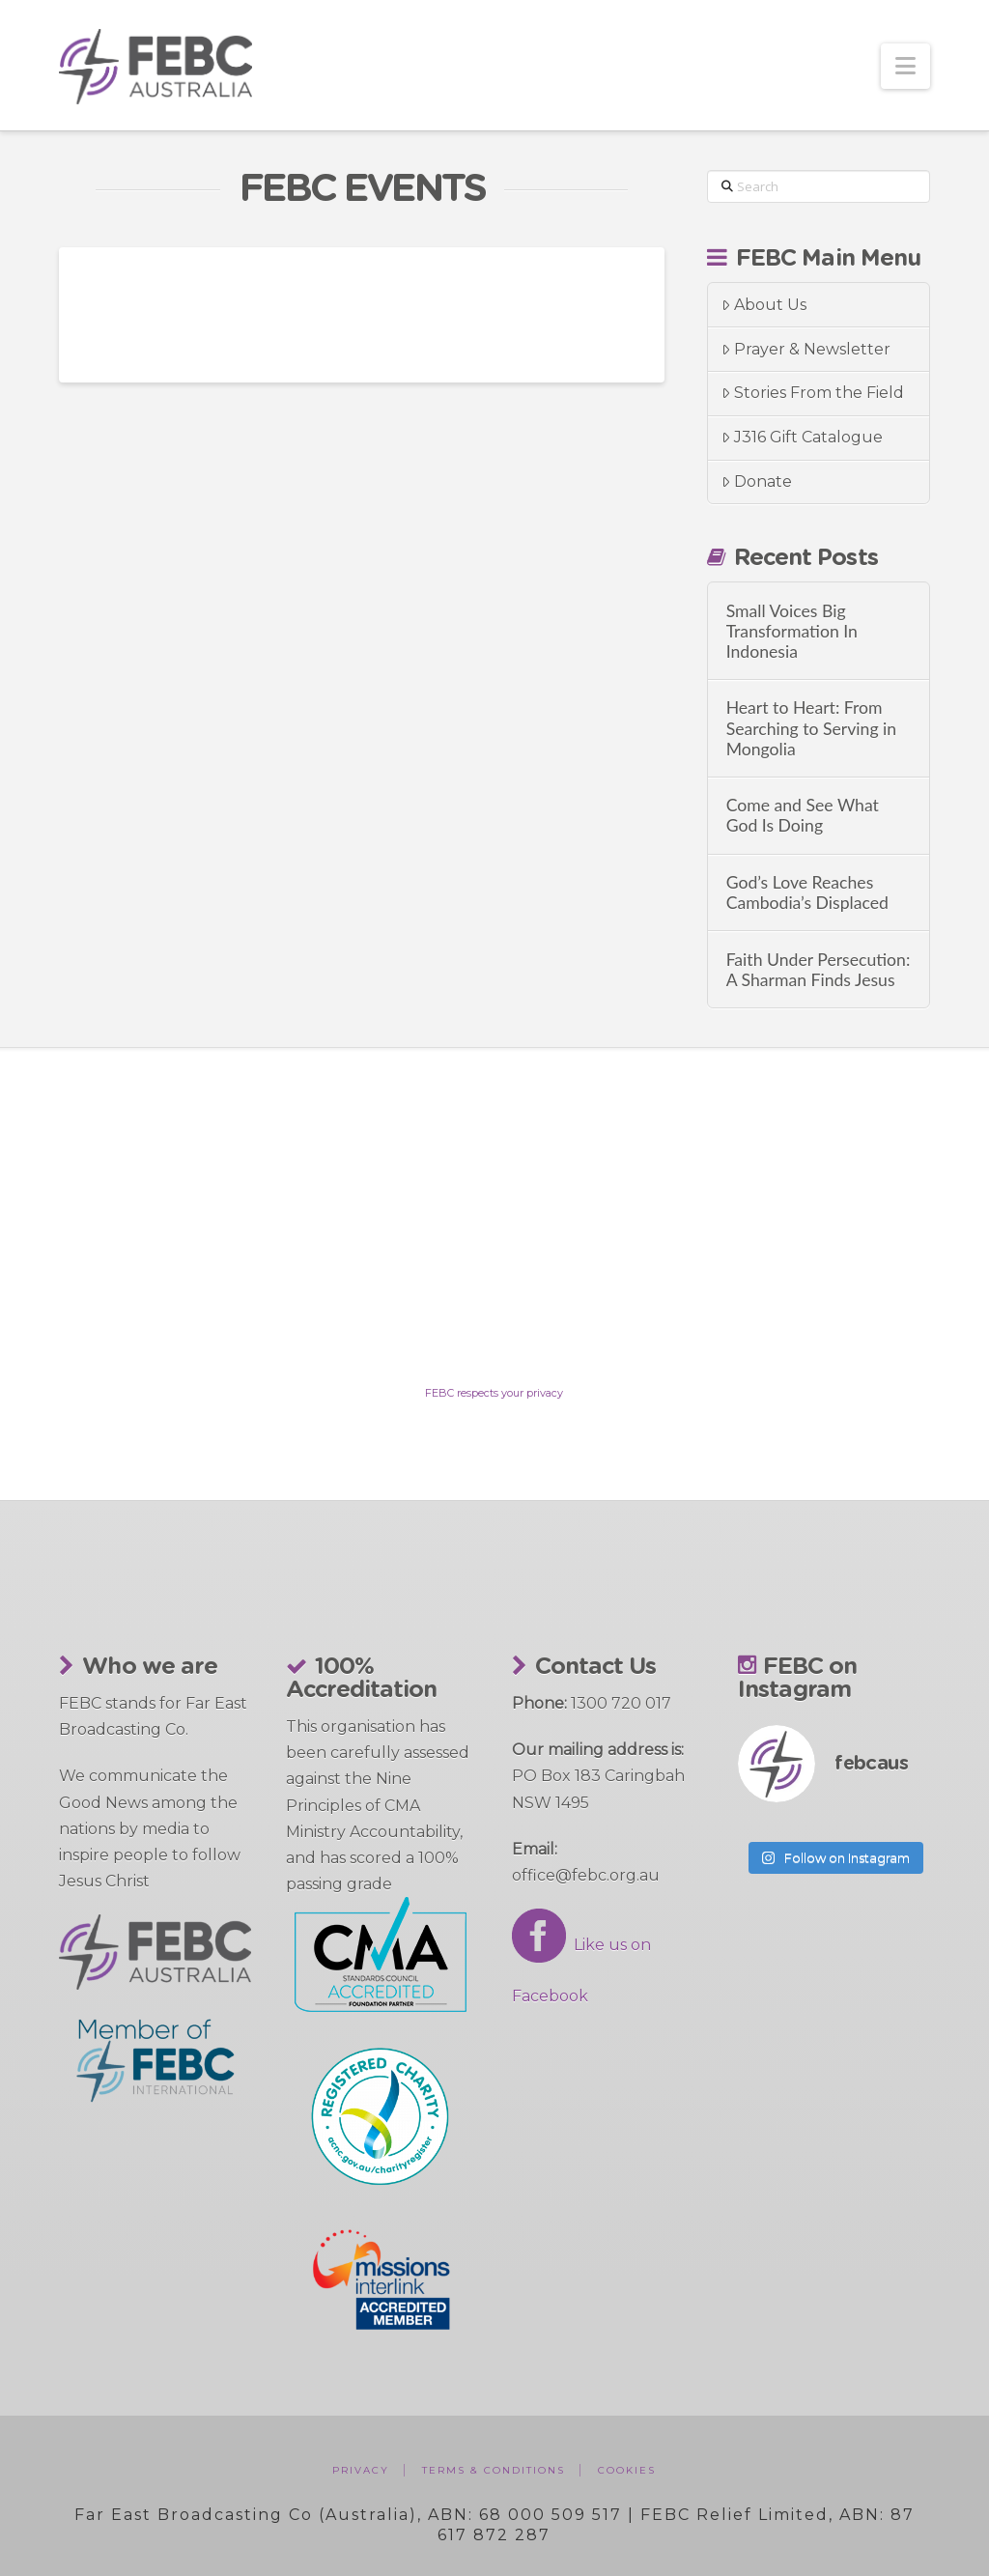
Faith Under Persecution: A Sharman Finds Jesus (818, 969)
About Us (763, 305)
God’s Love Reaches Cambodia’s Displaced (807, 892)
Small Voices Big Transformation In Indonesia (792, 631)
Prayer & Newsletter (805, 349)
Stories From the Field (812, 392)
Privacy (360, 2470)
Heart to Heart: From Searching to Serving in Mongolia (811, 727)
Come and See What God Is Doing (802, 815)
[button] (905, 66)
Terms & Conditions (493, 2470)
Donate (756, 481)
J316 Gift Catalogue (802, 437)
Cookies (627, 2470)
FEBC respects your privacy (494, 1393)
